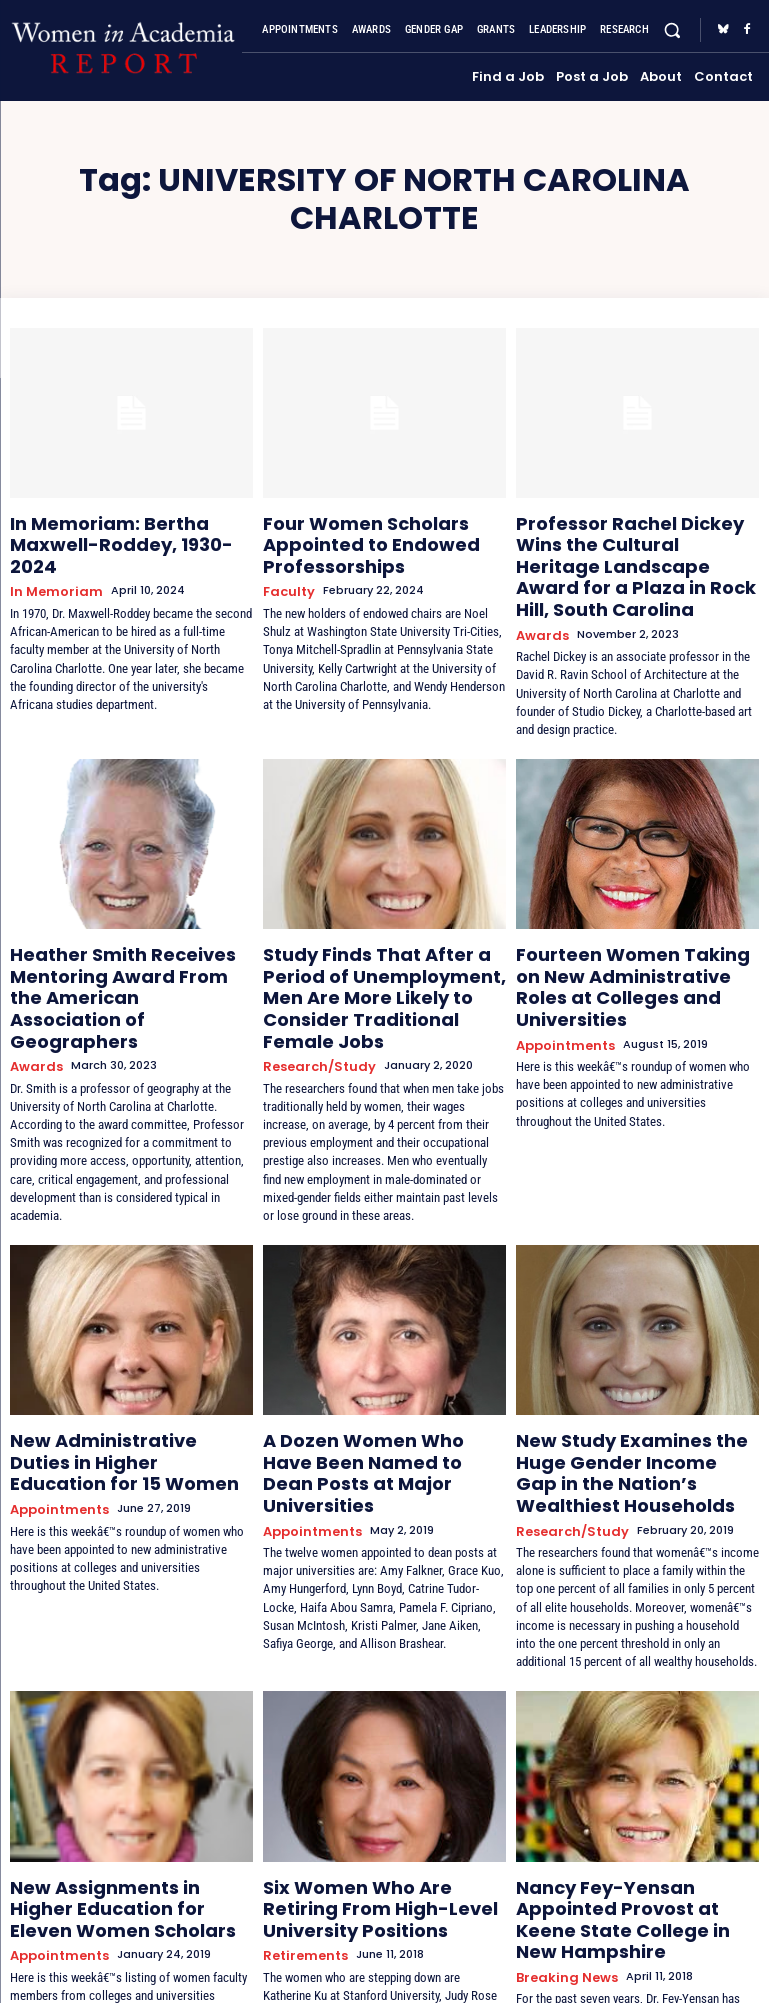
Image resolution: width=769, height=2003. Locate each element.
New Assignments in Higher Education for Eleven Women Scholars (121, 1795)
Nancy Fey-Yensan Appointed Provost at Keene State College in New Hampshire (636, 1795)
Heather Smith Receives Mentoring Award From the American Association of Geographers (113, 935)
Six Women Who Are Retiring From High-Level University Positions (371, 1795)
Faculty (285, 576)
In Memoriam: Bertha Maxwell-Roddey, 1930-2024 (127, 529)
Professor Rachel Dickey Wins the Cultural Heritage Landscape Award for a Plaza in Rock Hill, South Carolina (634, 546)
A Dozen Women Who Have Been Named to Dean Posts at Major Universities (377, 1370)
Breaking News (560, 1834)
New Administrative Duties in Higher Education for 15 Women (129, 1361)
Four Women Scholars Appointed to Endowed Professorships (350, 538)
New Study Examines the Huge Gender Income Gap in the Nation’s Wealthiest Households (631, 1378)
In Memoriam (50, 559)
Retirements (302, 1834)
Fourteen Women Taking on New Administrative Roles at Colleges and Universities (623, 927)
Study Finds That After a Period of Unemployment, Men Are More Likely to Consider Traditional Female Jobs (382, 935)
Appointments (561, 966)
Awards (538, 593)
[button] (672, 30)
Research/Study (312, 983)
